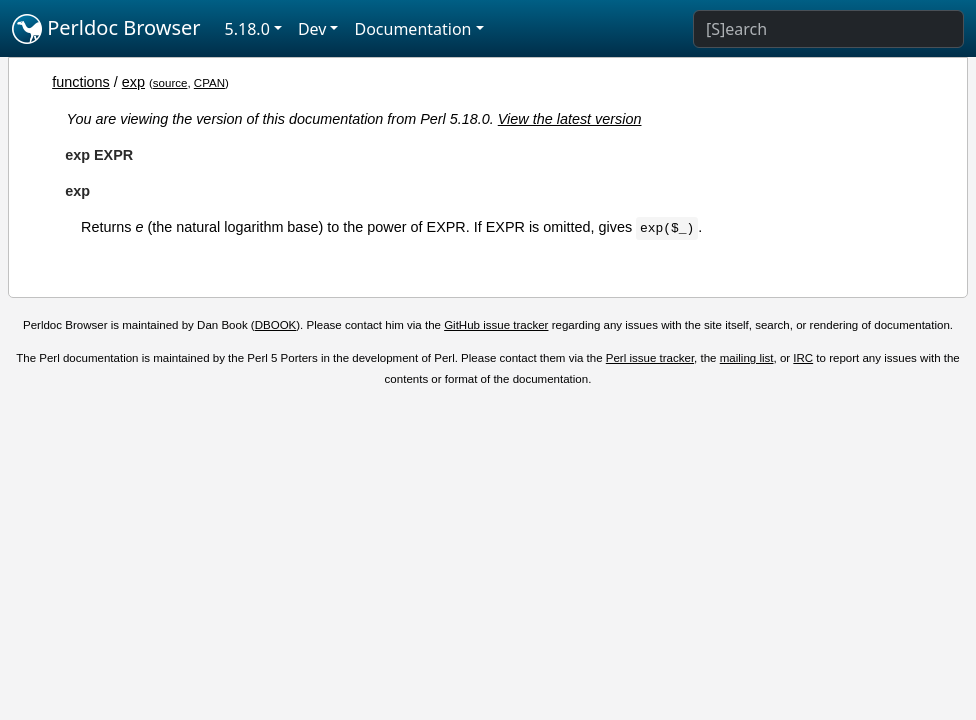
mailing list (747, 358)
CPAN (209, 83)
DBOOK (276, 325)
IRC (803, 358)
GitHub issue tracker (496, 325)
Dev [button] (312, 29)
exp (133, 82)
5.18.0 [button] (247, 29)
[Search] (828, 29)
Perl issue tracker (650, 358)
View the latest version (570, 119)
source (170, 83)
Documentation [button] (412, 29)
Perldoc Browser (106, 29)
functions (81, 82)
